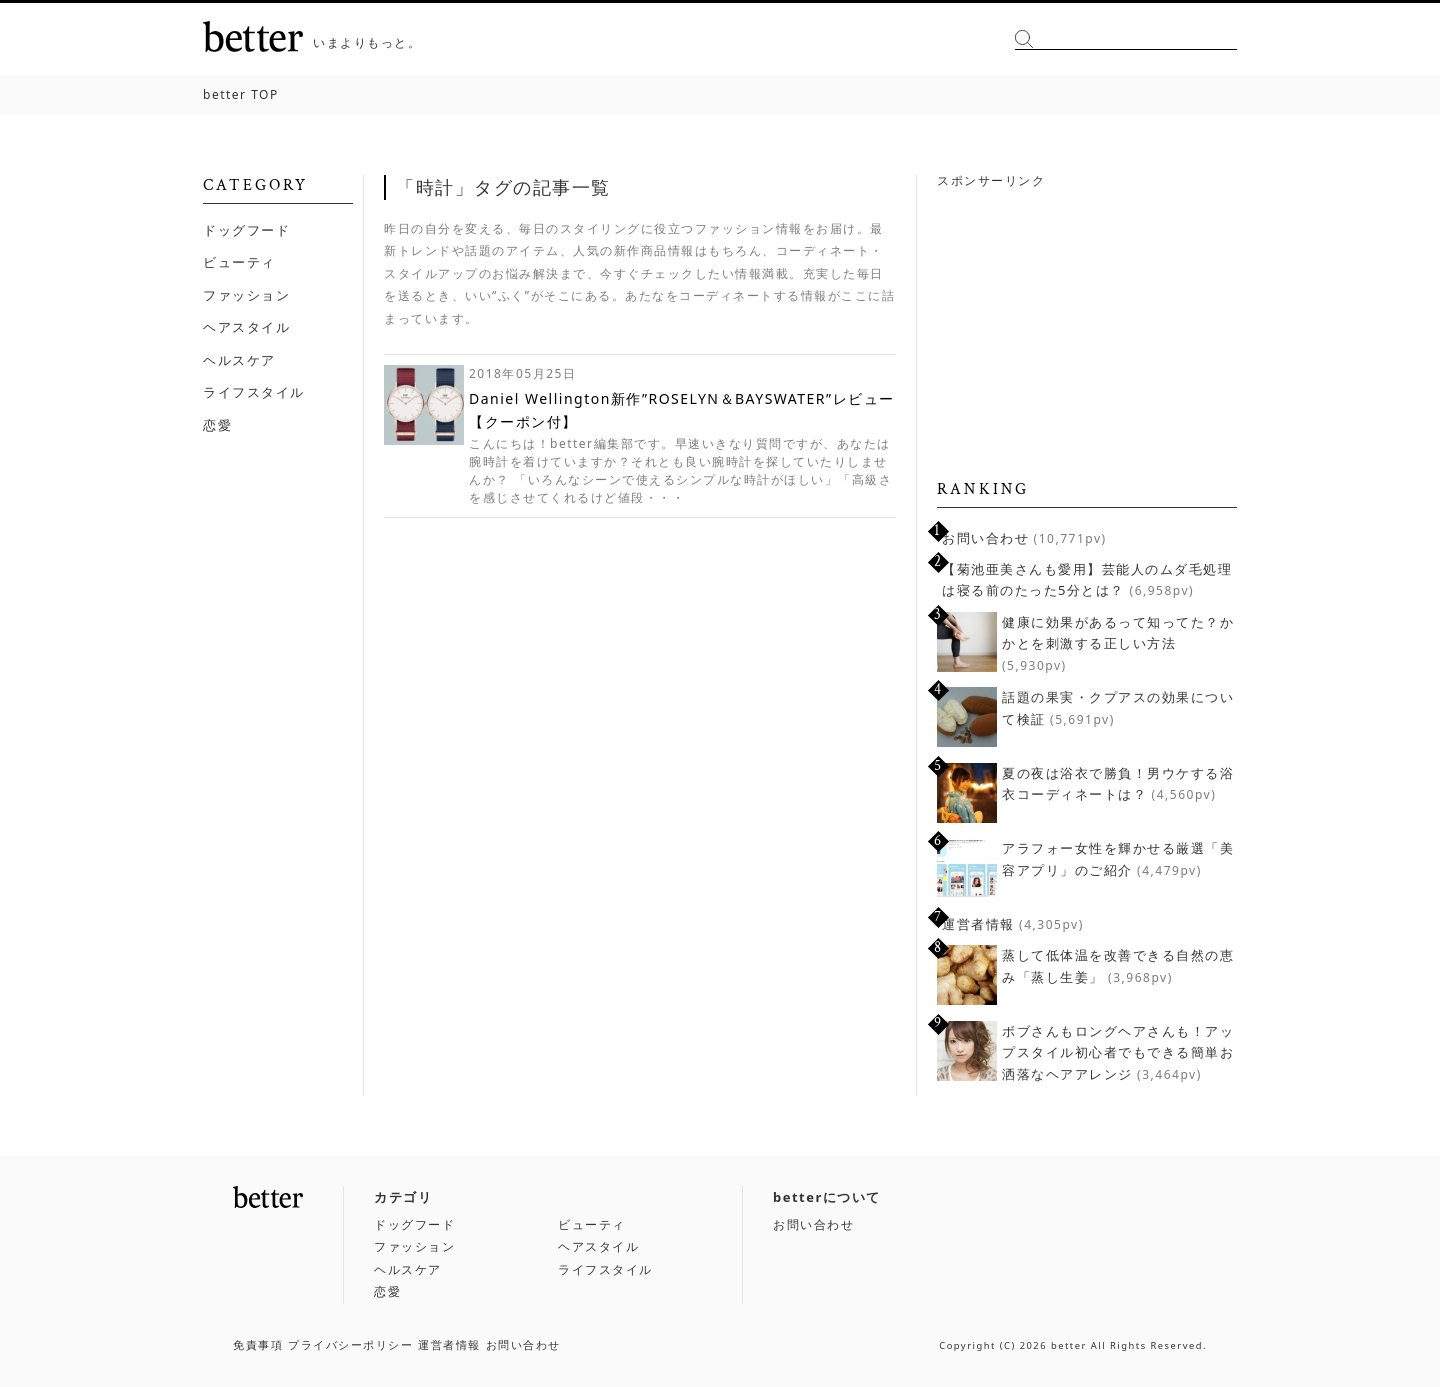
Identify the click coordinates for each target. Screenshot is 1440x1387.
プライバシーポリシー (350, 1344)
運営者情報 (978, 924)
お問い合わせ (985, 538)
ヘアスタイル (246, 327)
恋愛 (217, 425)
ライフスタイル (254, 392)
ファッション (246, 295)
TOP (241, 94)
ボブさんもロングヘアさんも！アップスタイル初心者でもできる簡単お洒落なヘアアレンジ (1118, 1052)
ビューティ (239, 262)
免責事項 (258, 1344)
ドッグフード (246, 230)
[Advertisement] (1087, 322)
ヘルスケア (239, 360)
